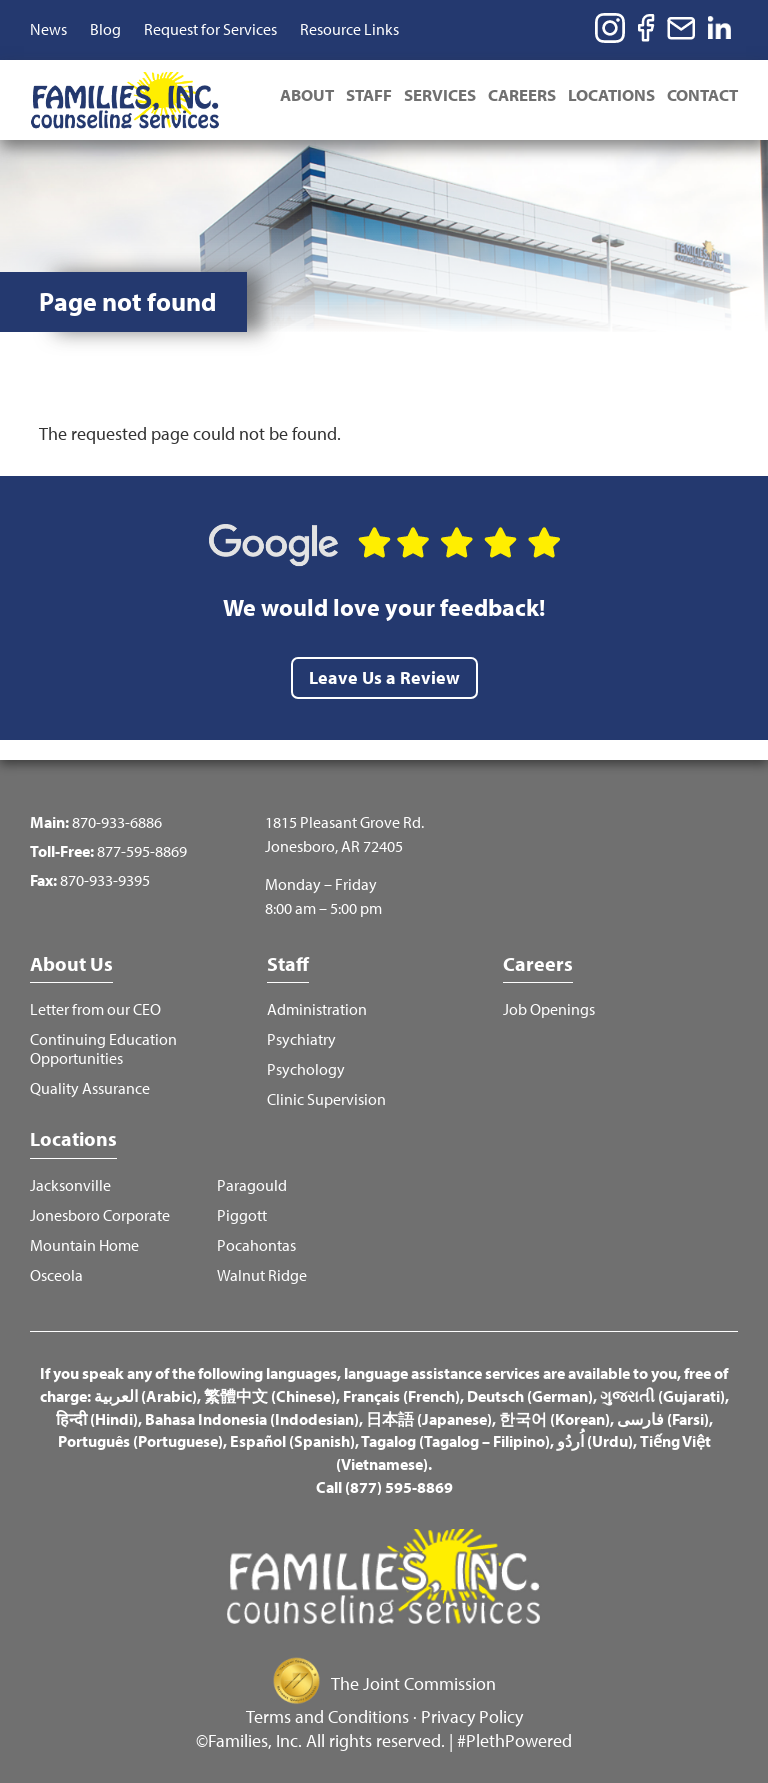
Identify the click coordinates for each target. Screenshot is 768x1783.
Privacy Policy (472, 1716)
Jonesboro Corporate (100, 1215)
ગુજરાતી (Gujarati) (662, 1396)
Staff (369, 94)
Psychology (306, 1069)
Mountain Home (84, 1245)
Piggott (242, 1215)
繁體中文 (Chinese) (270, 1396)
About (307, 94)
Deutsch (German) (530, 1396)
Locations (611, 94)
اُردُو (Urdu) (595, 1441)
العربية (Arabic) (145, 1396)
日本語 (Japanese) (429, 1419)
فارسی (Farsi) (663, 1419)
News (48, 29)
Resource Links (349, 29)
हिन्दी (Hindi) (97, 1419)
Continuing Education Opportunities (103, 1049)
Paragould (252, 1185)
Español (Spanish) (292, 1441)
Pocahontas (256, 1245)
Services (440, 94)
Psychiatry (301, 1039)
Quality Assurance (90, 1088)
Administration (317, 1009)
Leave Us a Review (384, 677)
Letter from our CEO (95, 1009)
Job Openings (549, 1009)
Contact (702, 94)
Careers (522, 94)
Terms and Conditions (327, 1716)
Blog (105, 29)
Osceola (56, 1275)
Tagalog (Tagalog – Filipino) (455, 1441)
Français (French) (401, 1396)
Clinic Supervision (326, 1099)
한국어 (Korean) (554, 1419)
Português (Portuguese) (140, 1441)
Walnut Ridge (262, 1275)
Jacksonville (70, 1185)
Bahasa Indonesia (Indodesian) (252, 1419)
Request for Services (210, 29)
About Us (71, 963)
